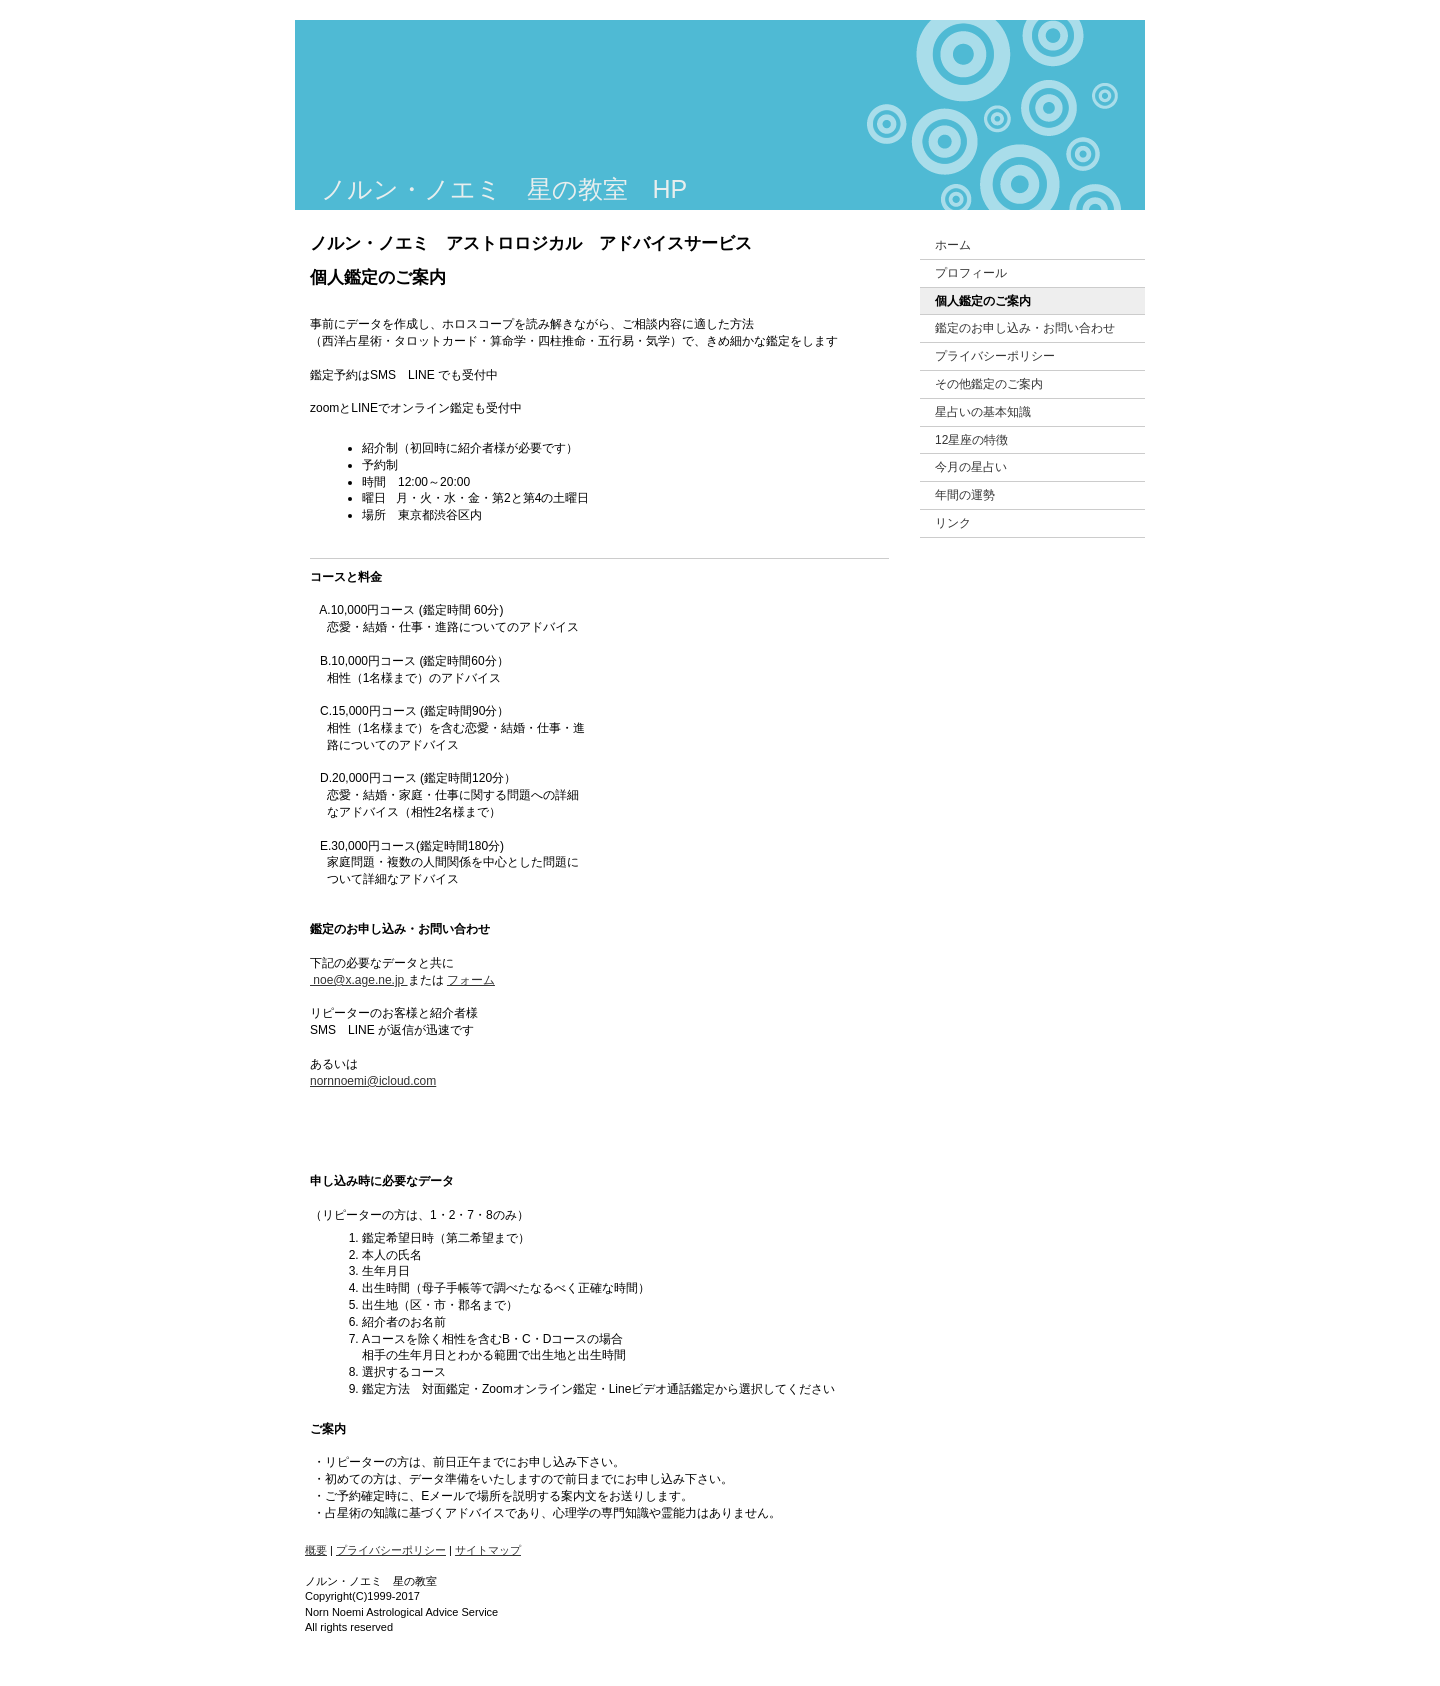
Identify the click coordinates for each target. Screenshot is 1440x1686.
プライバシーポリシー (391, 1550)
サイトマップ (488, 1550)
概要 (316, 1550)
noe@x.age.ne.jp (359, 980)
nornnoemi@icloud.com (373, 1081)
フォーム (471, 980)
